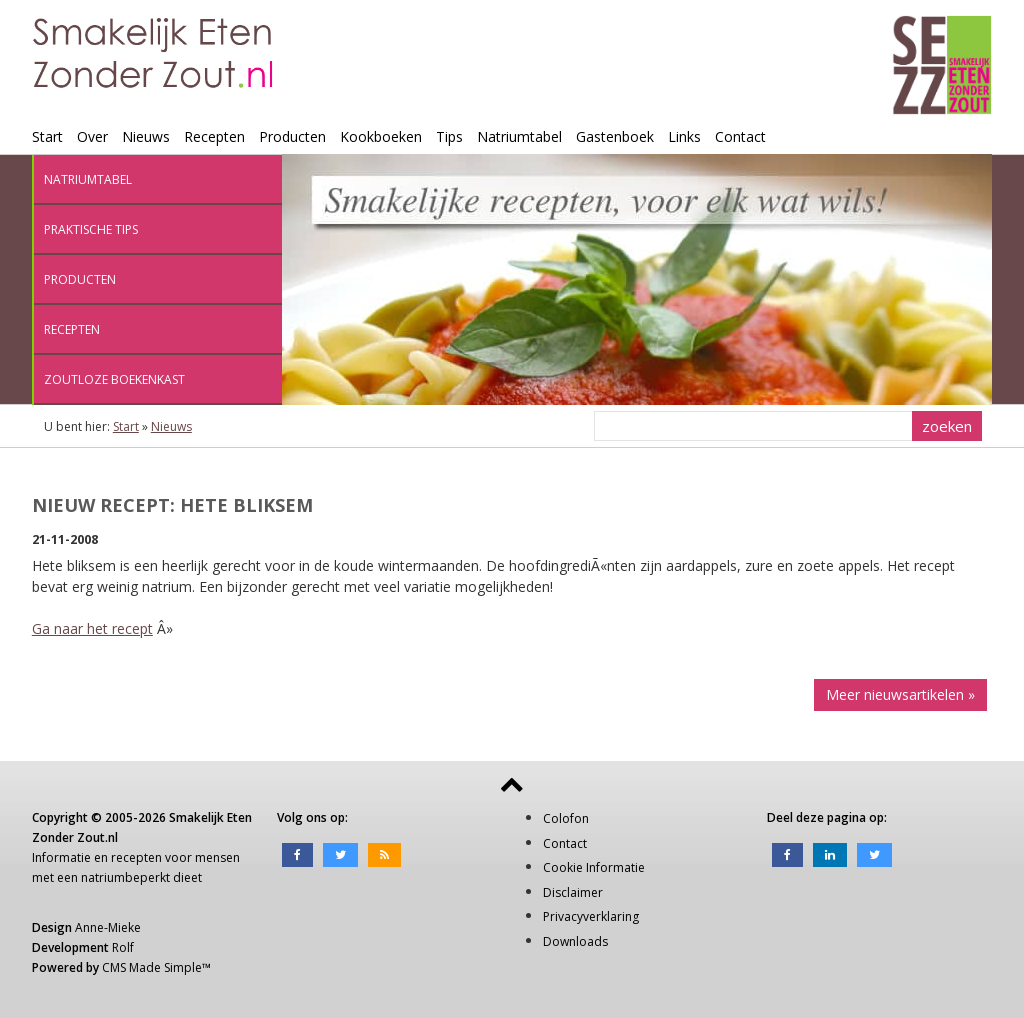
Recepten (214, 136)
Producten (292, 136)
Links (684, 136)
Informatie (61, 857)
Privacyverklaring (591, 916)
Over (92, 136)
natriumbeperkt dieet (141, 877)
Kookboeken (381, 136)
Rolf (123, 947)
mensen (217, 857)
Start (47, 136)
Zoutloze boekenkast (114, 379)
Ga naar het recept (92, 628)
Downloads (575, 941)
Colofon (566, 818)
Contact (740, 136)
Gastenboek (615, 136)
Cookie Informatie (594, 867)
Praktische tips (91, 229)
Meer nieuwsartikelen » (900, 694)
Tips (449, 136)
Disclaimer (573, 892)
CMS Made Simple (152, 967)
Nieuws (146, 136)
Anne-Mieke (108, 927)
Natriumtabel (519, 136)
